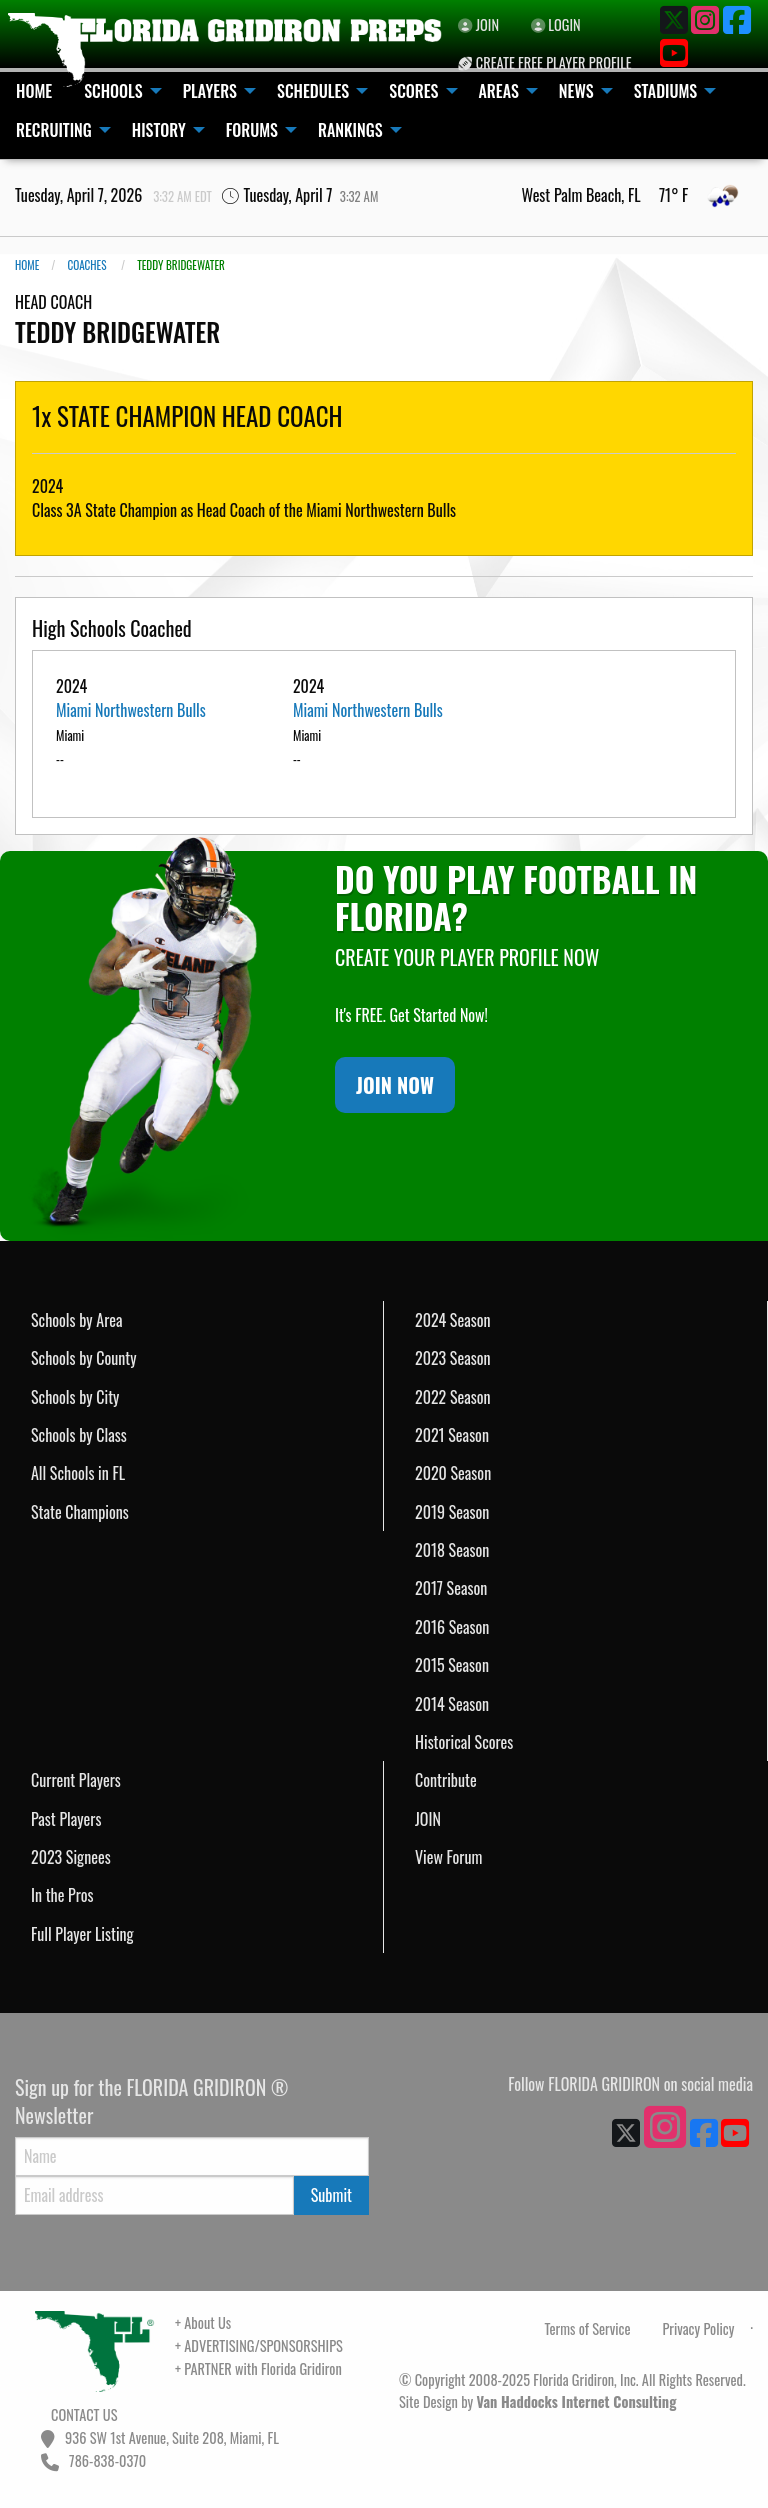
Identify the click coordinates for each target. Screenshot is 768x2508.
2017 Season (451, 1588)
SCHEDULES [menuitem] (313, 91)
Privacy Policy (698, 2328)
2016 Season (452, 1627)
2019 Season (452, 1512)
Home (27, 265)
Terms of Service (588, 2328)
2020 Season (453, 1473)
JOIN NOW (395, 1085)
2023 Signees (71, 1857)
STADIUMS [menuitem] (666, 91)
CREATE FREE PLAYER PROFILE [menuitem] (544, 62)
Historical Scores (464, 1742)
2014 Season (452, 1704)
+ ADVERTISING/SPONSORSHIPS (259, 2345)
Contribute (446, 1780)
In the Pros (62, 1895)
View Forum (448, 1857)
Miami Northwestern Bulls (131, 710)
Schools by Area (77, 1320)
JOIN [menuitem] (478, 24)
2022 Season (453, 1397)
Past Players (66, 1819)
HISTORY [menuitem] (159, 130)
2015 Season (452, 1665)
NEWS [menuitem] (576, 91)
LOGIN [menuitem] (556, 24)
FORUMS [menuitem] (252, 130)
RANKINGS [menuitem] (350, 130)
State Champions (80, 1512)
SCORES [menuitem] (413, 91)
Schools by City (75, 1397)
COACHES (86, 265)
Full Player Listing (82, 1934)
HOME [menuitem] (34, 91)
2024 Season (453, 1320)
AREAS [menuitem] (499, 91)
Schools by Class (79, 1435)
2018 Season (452, 1550)
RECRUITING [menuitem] (54, 130)
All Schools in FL (78, 1473)
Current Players (76, 1780)
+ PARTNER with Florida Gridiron (258, 2368)
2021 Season (452, 1435)
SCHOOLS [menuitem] (113, 91)
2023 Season (453, 1358)
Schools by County (84, 1358)
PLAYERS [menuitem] (210, 91)
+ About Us (203, 2322)
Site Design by (537, 2401)
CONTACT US (83, 2414)
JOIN (428, 1819)
